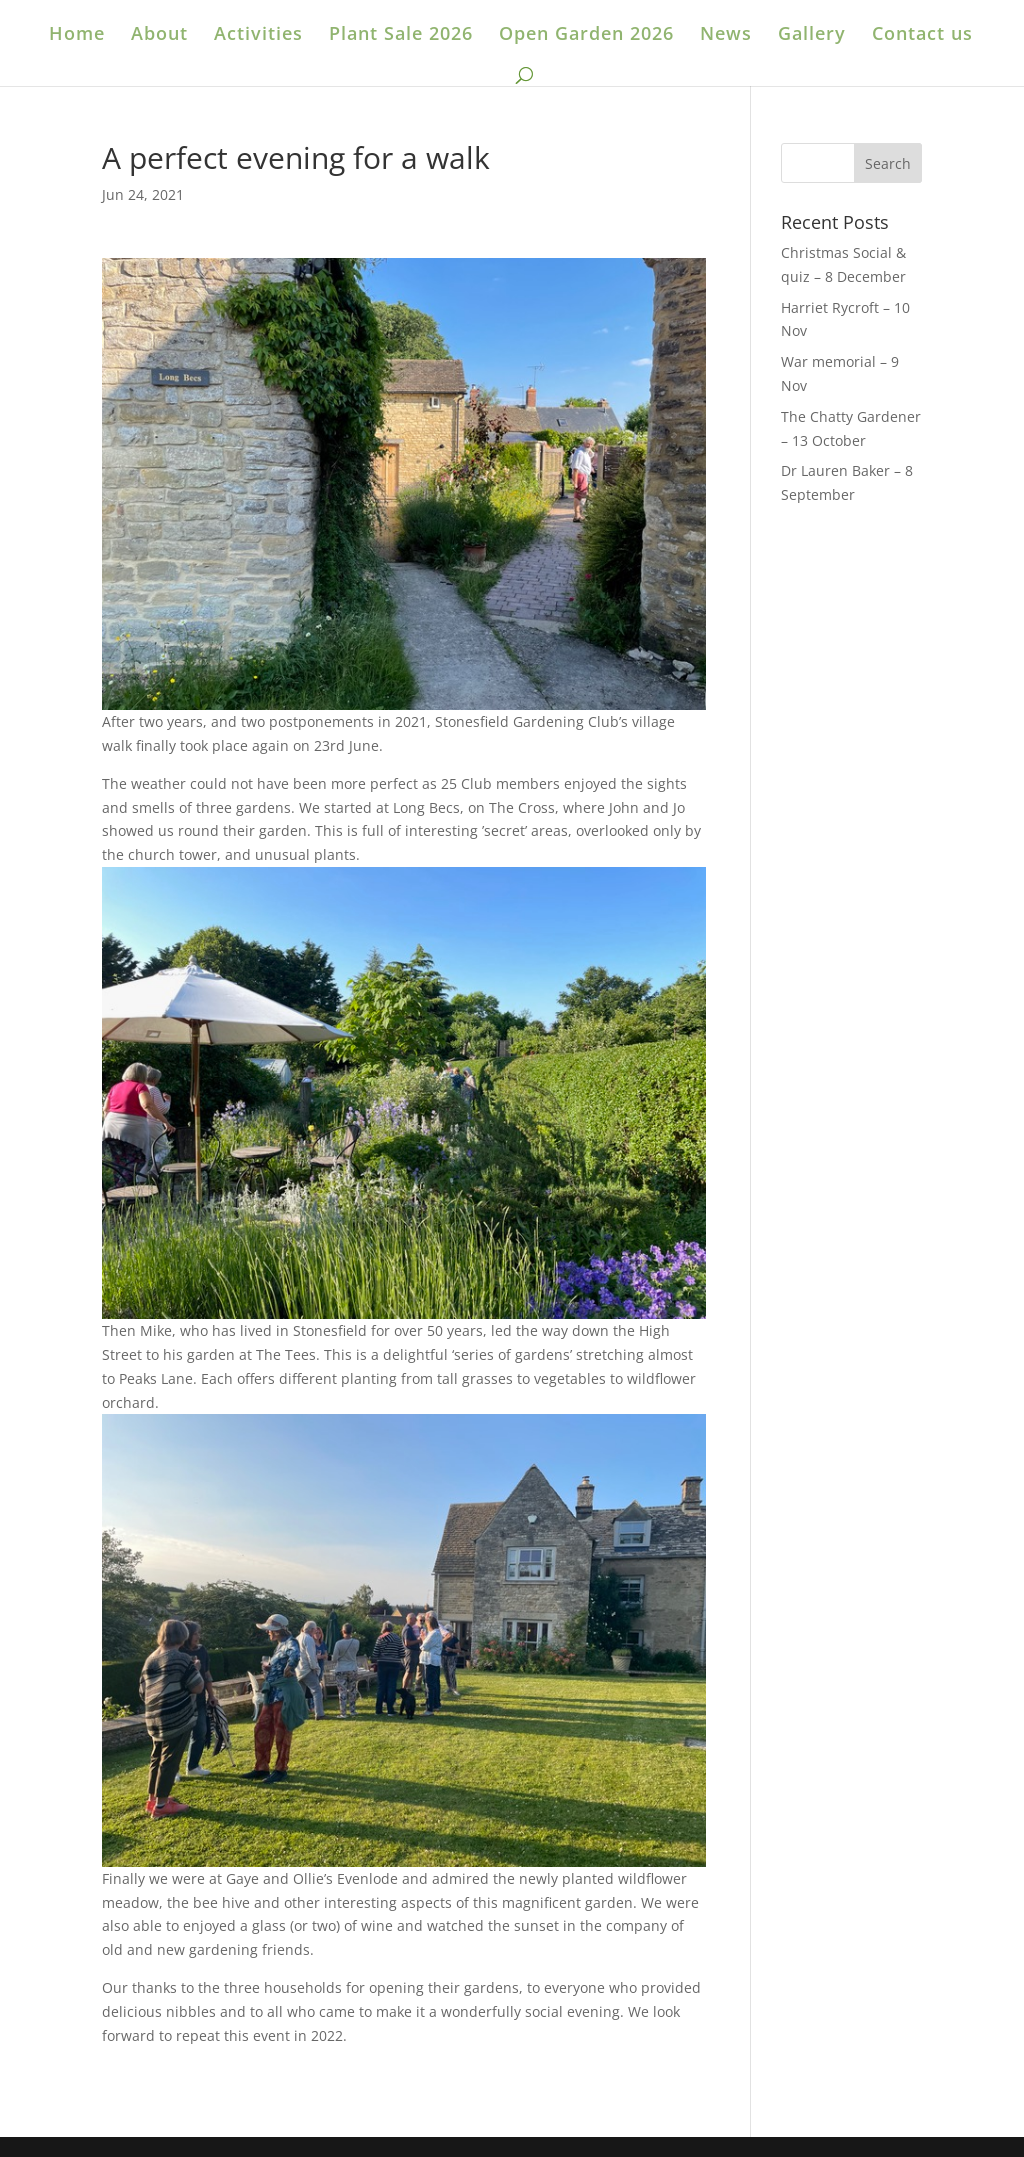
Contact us (922, 35)
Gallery (812, 35)
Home (77, 35)
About (159, 35)
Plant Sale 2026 (401, 35)
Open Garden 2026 (586, 35)
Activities (258, 35)
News (726, 35)
